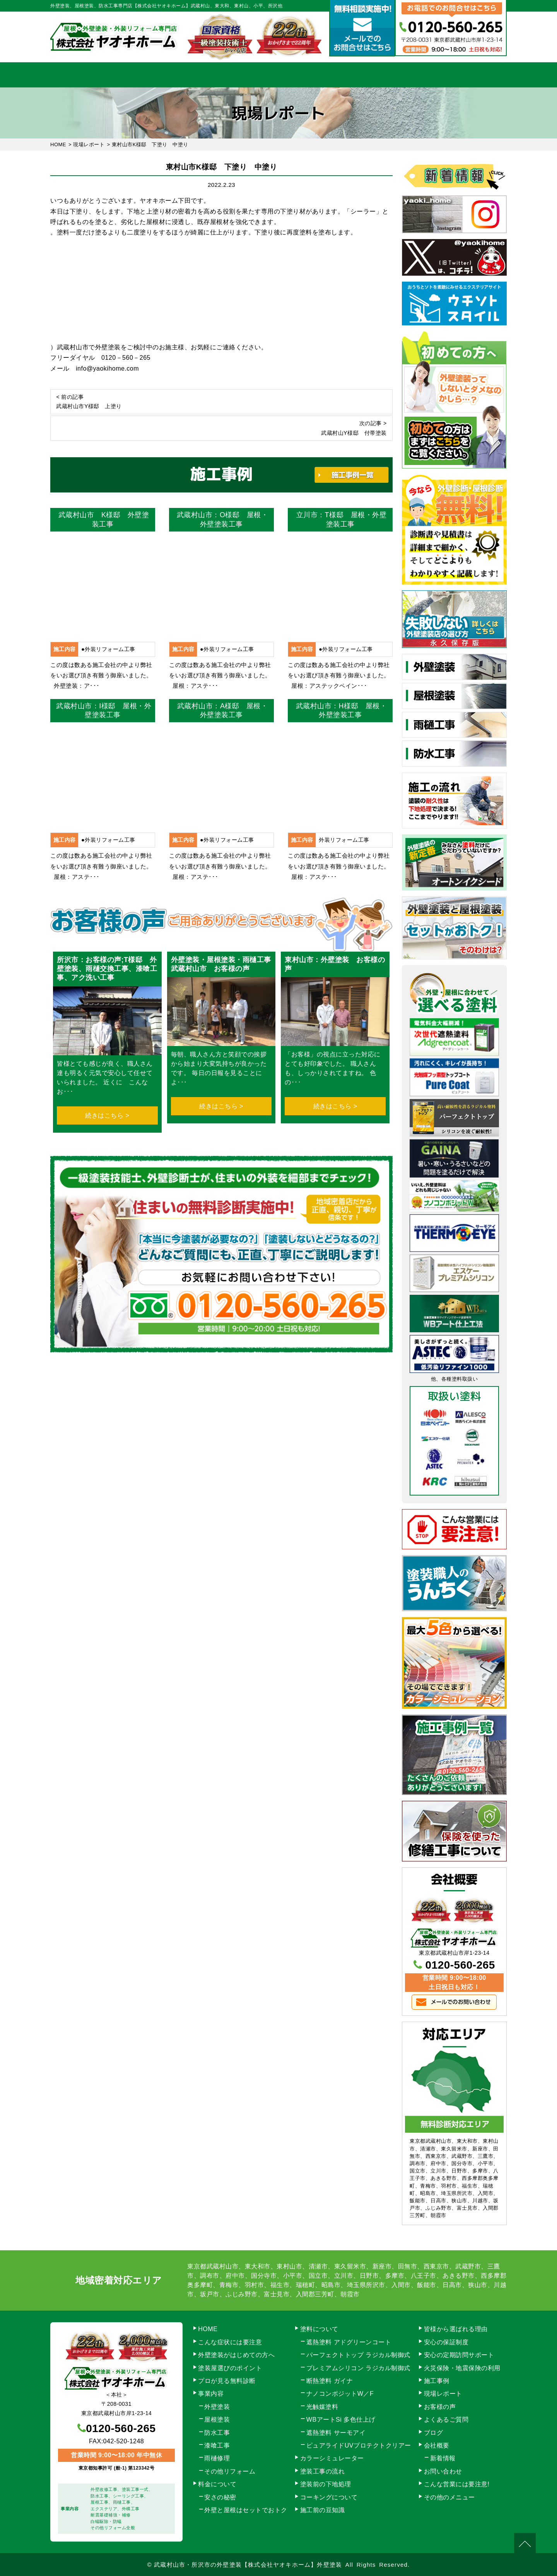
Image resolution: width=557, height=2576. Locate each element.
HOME (83, 74)
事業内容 (148, 74)
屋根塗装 (217, 2419)
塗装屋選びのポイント (230, 2368)
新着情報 (443, 2458)
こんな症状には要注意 (230, 2342)
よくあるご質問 (446, 2419)
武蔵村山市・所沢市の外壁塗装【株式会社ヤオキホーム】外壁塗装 (248, 2564)
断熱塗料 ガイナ (329, 2381)
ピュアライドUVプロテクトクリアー (358, 2445)
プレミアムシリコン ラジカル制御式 (358, 2368)
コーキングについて (329, 2497)
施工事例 (343, 74)
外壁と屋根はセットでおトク (245, 2510)
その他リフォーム (229, 2471)
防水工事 (217, 2432)
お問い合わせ (474, 74)
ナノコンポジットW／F (340, 2393)
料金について (278, 74)
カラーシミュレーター (332, 2458)
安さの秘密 (220, 2497)
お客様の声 (440, 2406)
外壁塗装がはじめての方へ (236, 2355)
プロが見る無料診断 (227, 2381)
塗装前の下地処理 (325, 2484)
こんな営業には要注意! (457, 2484)
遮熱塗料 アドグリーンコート (348, 2342)
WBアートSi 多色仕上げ (341, 2419)
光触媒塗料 (322, 2406)
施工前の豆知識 (322, 2510)
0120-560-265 (460, 1965)
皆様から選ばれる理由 (456, 2329)
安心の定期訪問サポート (459, 2355)
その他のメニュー (449, 2497)
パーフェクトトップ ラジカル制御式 (358, 2355)
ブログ (433, 2432)
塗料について (319, 2329)
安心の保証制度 (446, 2342)
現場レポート (443, 2393)
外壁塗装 (217, 2406)
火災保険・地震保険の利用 (462, 2368)
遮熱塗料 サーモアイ (336, 2432)
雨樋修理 (217, 2458)
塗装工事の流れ (213, 74)
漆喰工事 (217, 2445)
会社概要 (409, 74)
